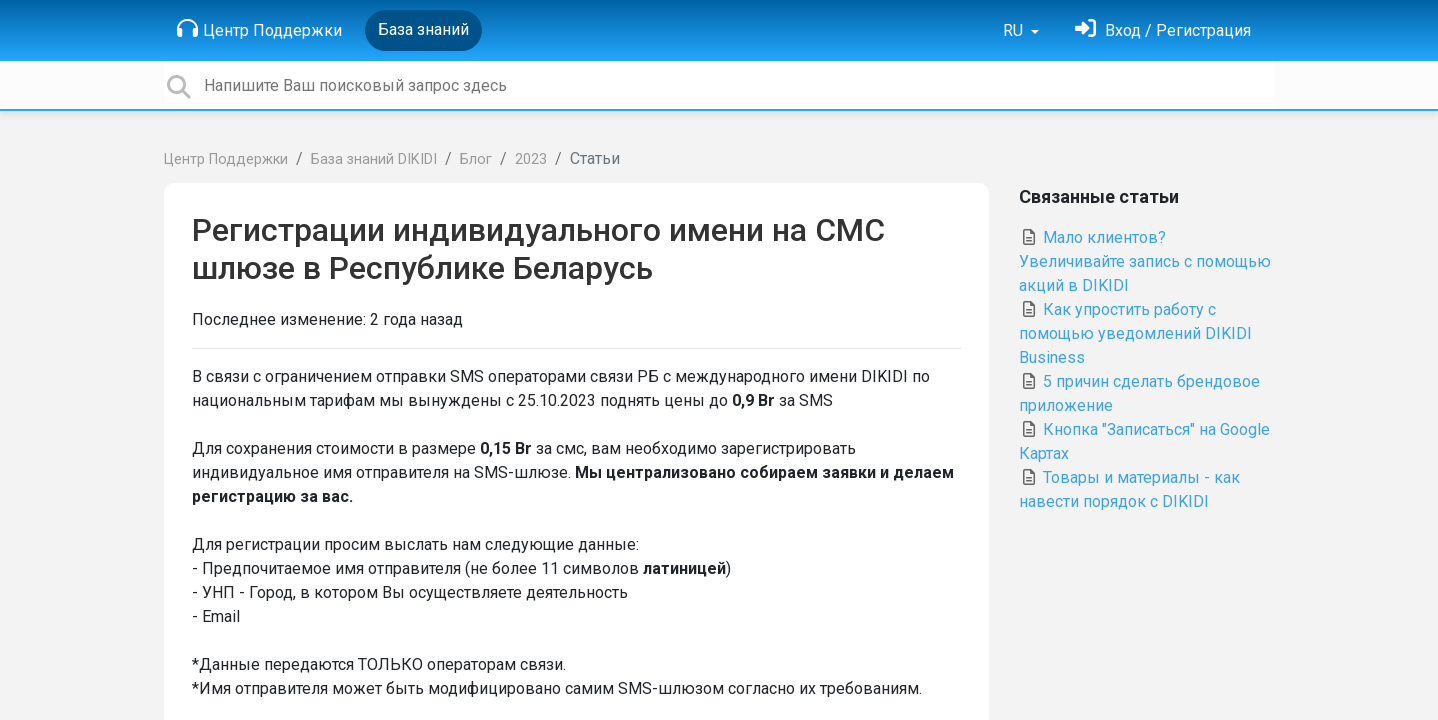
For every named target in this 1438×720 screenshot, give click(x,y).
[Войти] (1163, 30)
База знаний (423, 29)
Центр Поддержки (259, 29)
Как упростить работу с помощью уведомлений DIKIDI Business (1135, 333)
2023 (531, 159)
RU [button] (1015, 30)
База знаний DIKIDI (374, 159)
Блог (476, 159)
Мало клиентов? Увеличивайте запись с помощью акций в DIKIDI (1145, 261)
